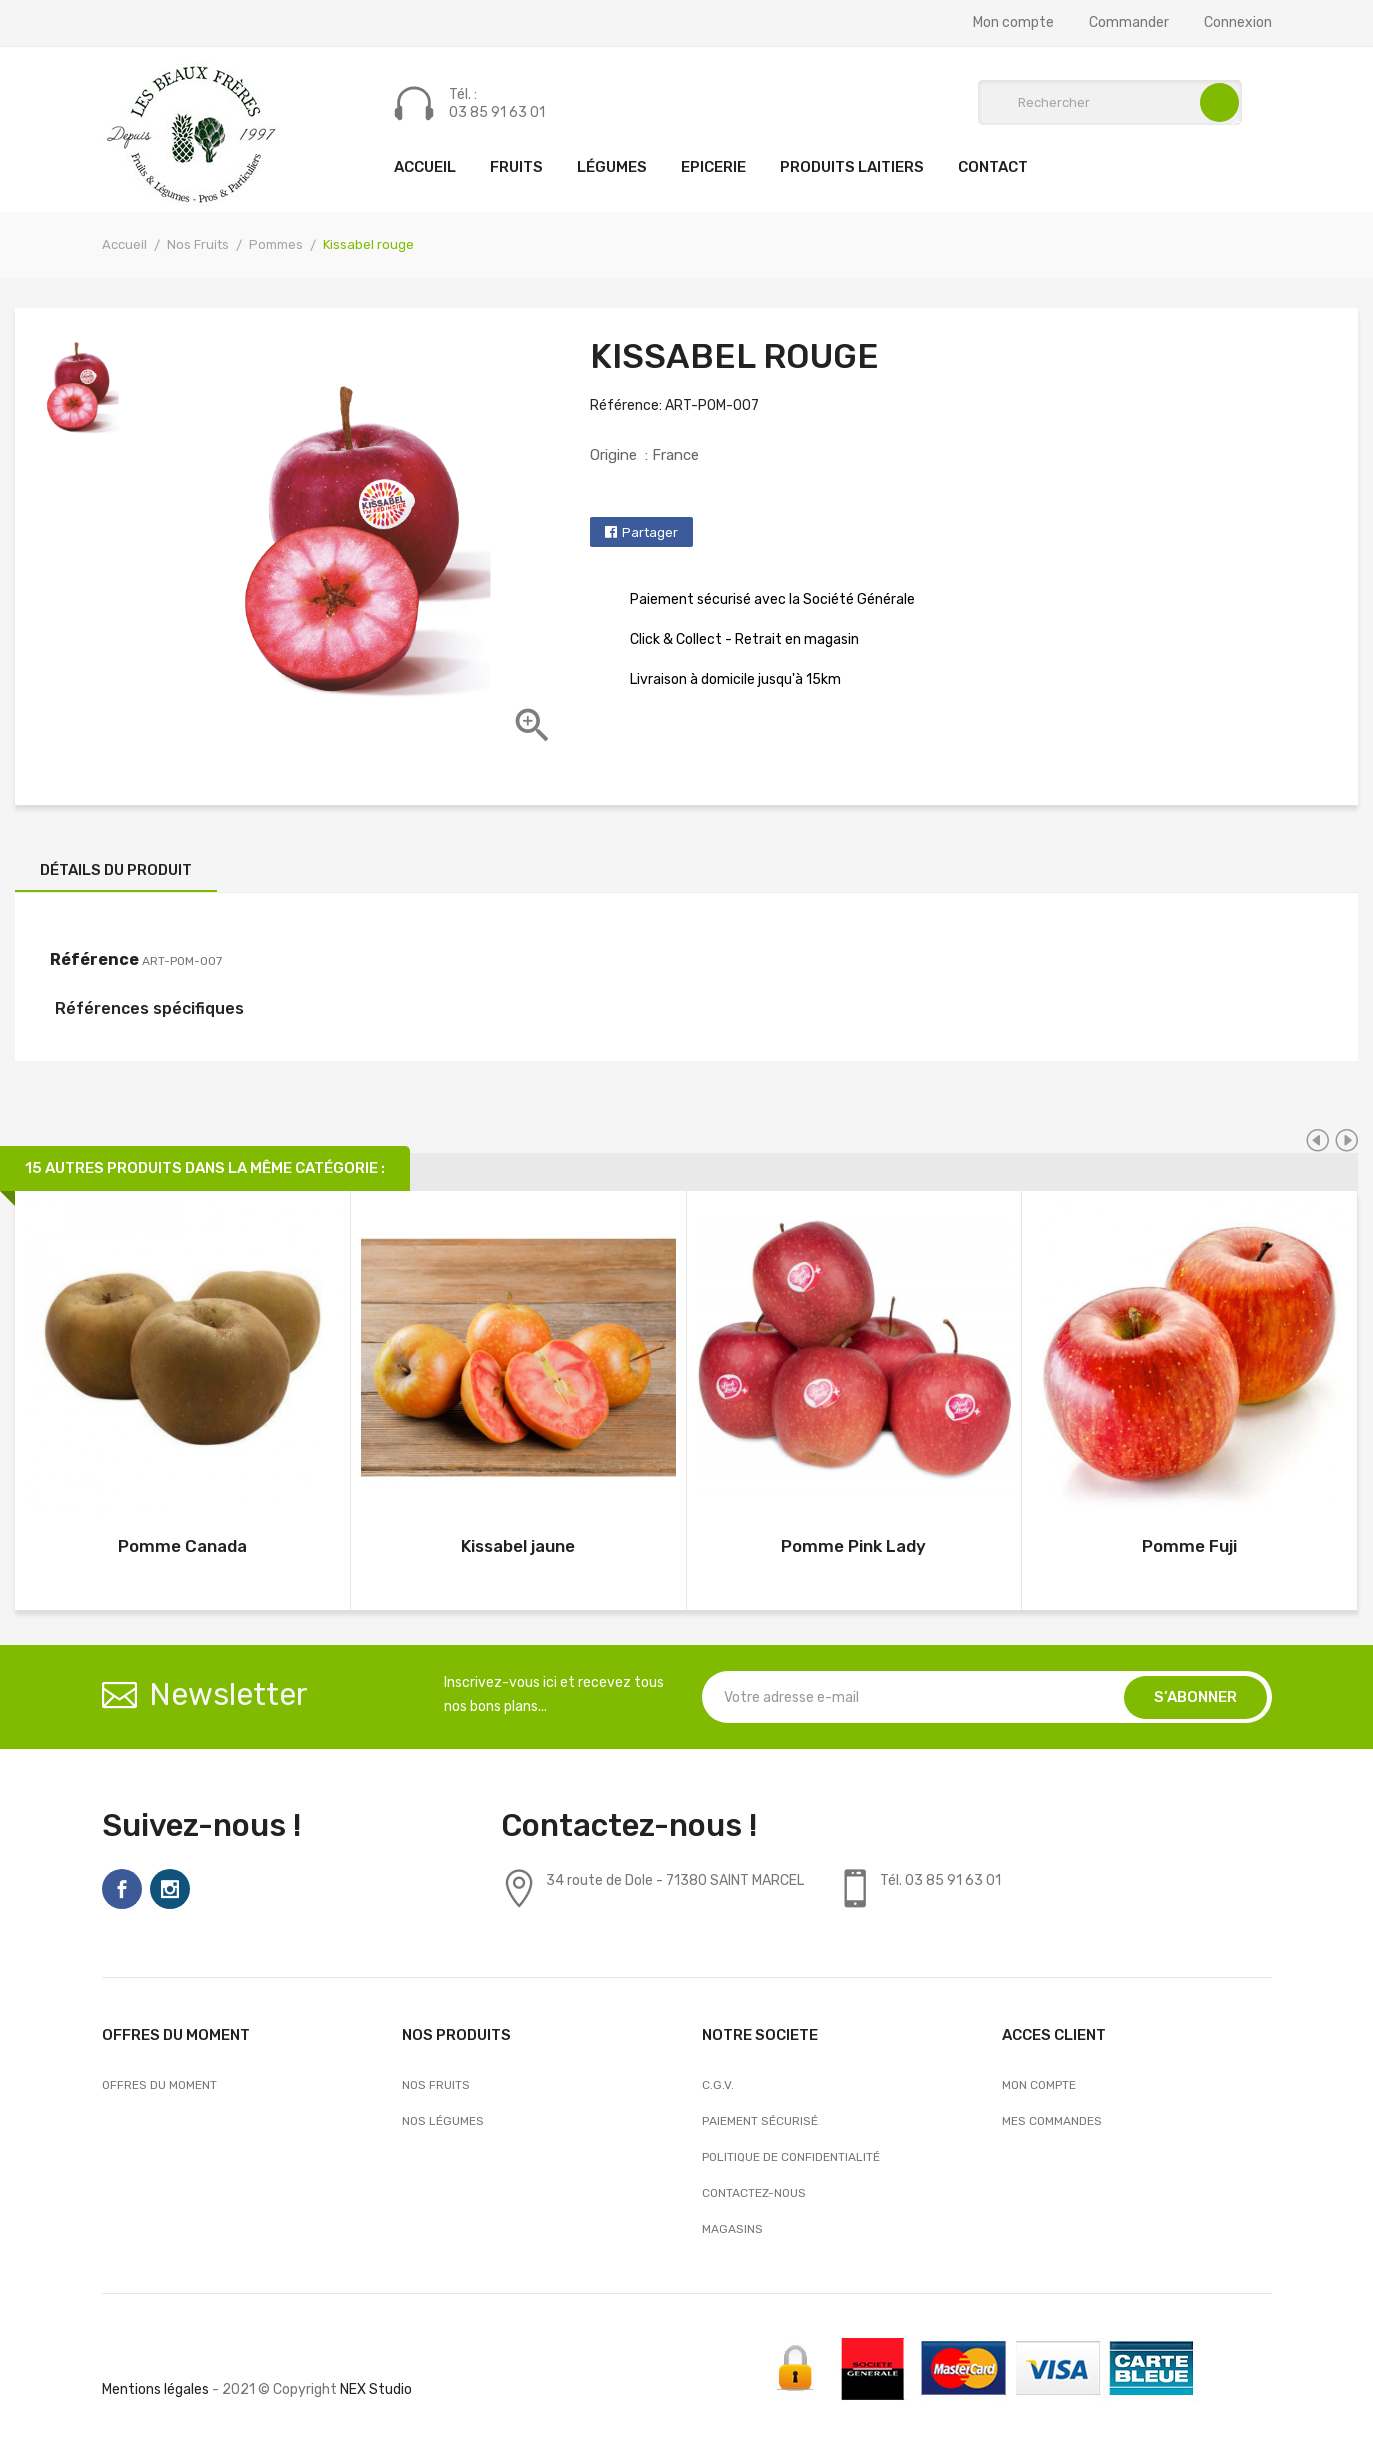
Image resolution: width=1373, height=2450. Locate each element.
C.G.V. (718, 2085)
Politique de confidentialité (791, 2157)
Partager (650, 532)
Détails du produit (116, 870)
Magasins (732, 2229)
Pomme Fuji (1189, 1546)
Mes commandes (1052, 2121)
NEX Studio (376, 2389)
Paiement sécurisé (760, 2121)
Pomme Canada (182, 1546)
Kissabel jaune (518, 1546)
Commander (1129, 23)
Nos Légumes (443, 2121)
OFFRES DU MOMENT (159, 2085)
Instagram (170, 1889)
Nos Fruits (436, 2085)
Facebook (122, 1889)
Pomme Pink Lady (853, 1546)
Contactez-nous (754, 2193)
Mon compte (1013, 23)
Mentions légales (155, 2389)
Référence (94, 959)
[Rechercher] (1110, 102)
